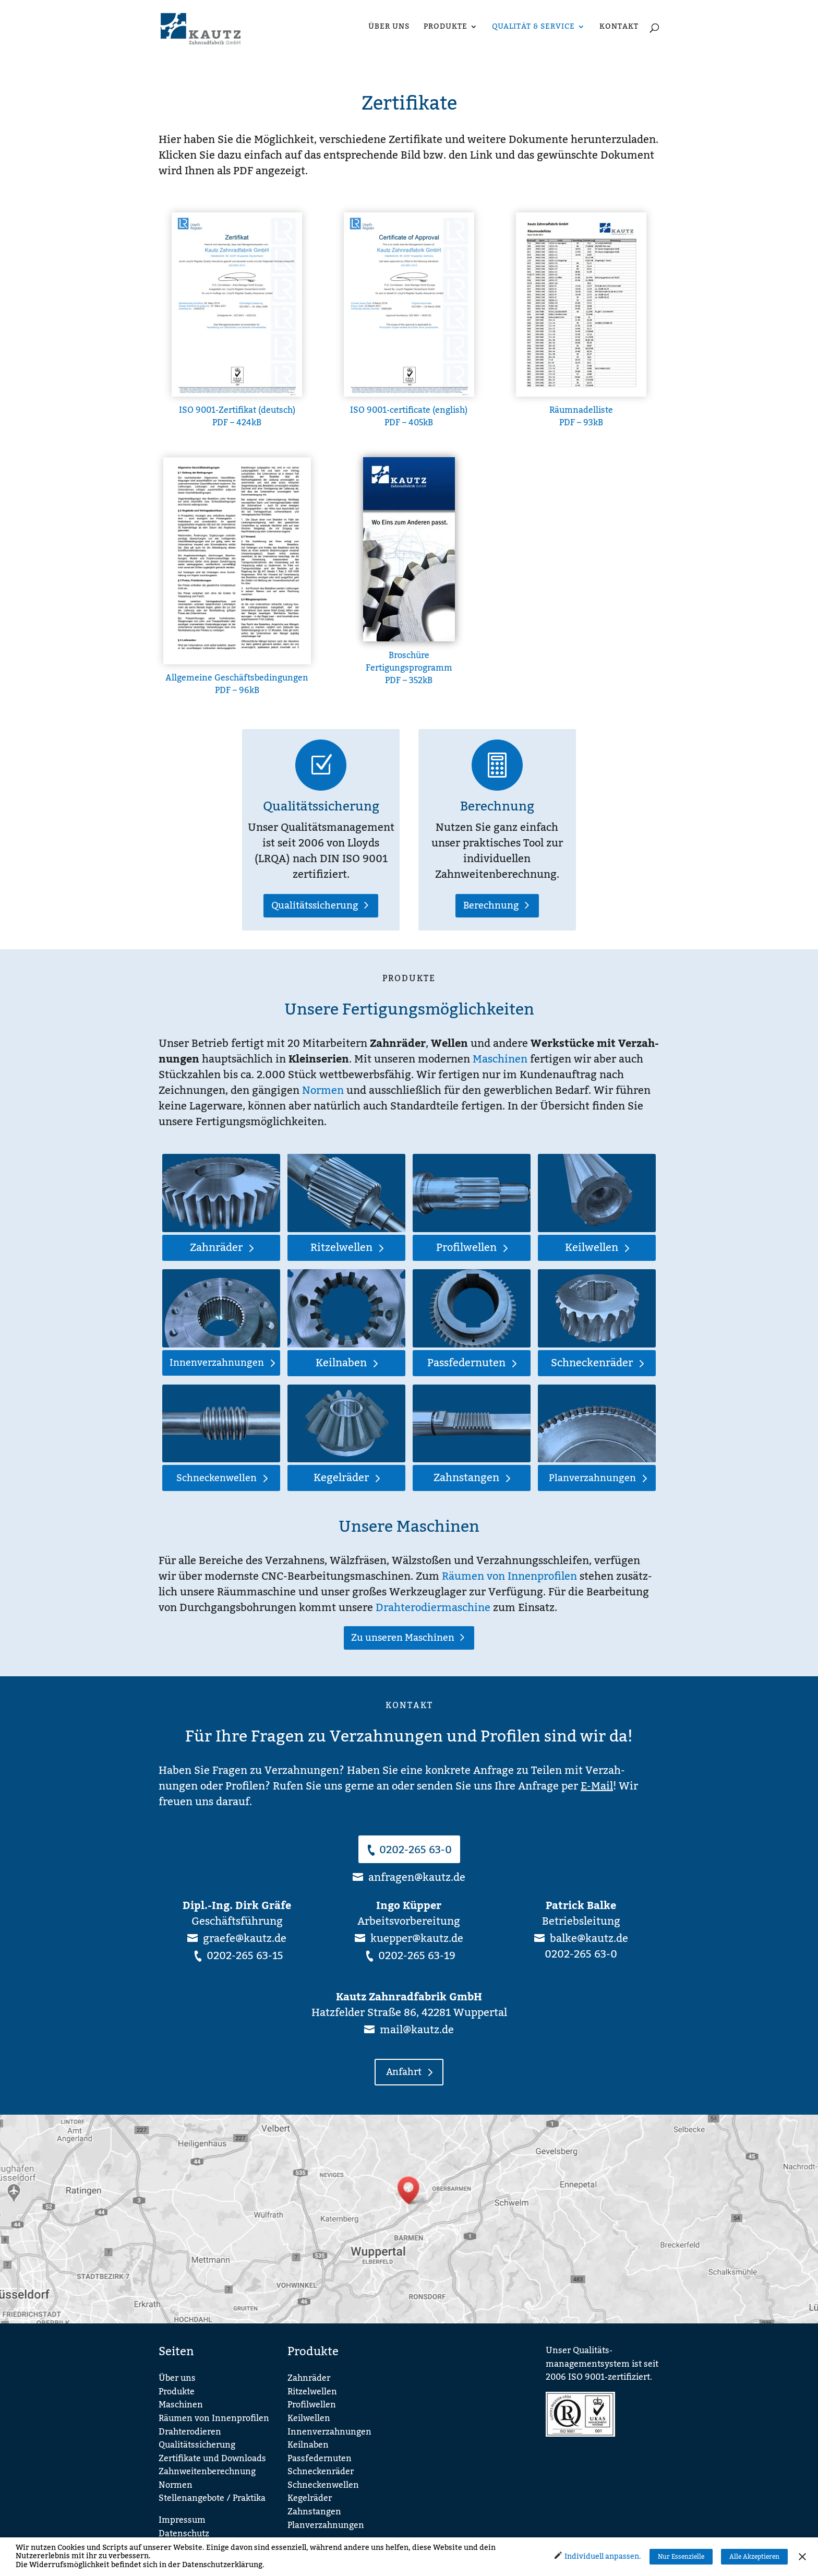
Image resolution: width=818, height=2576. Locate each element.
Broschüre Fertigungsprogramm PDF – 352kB (409, 668)
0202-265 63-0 (415, 1850)
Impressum (182, 2520)
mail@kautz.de (417, 2030)
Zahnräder (216, 1247)
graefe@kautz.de (244, 1938)
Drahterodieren (190, 2432)
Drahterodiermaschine (433, 1607)
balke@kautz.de (589, 1938)
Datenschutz (184, 2533)
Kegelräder (341, 1478)
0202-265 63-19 (416, 1956)
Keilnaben (341, 1363)
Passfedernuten (466, 1363)
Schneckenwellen (216, 1478)
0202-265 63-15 (245, 1956)
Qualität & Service (533, 28)
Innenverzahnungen (217, 1362)
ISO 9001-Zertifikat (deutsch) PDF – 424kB (237, 416)
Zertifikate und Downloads (212, 2458)
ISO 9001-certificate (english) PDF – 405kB (408, 416)
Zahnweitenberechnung (207, 2471)
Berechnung (497, 806)
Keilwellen (591, 1247)
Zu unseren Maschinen (402, 1637)
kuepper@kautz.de (416, 1938)
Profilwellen (466, 1247)
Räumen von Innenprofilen (509, 1576)
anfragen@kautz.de (416, 1877)
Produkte (445, 28)
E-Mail (597, 1786)
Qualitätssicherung (321, 806)
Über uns (389, 28)
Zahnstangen (466, 1478)
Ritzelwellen (341, 1247)
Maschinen (500, 1059)
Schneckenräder (592, 1363)
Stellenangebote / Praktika (212, 2498)
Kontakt (619, 28)
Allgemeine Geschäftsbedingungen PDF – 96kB (236, 684)
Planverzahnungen (592, 1478)
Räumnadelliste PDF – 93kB (581, 416)
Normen (323, 1090)
